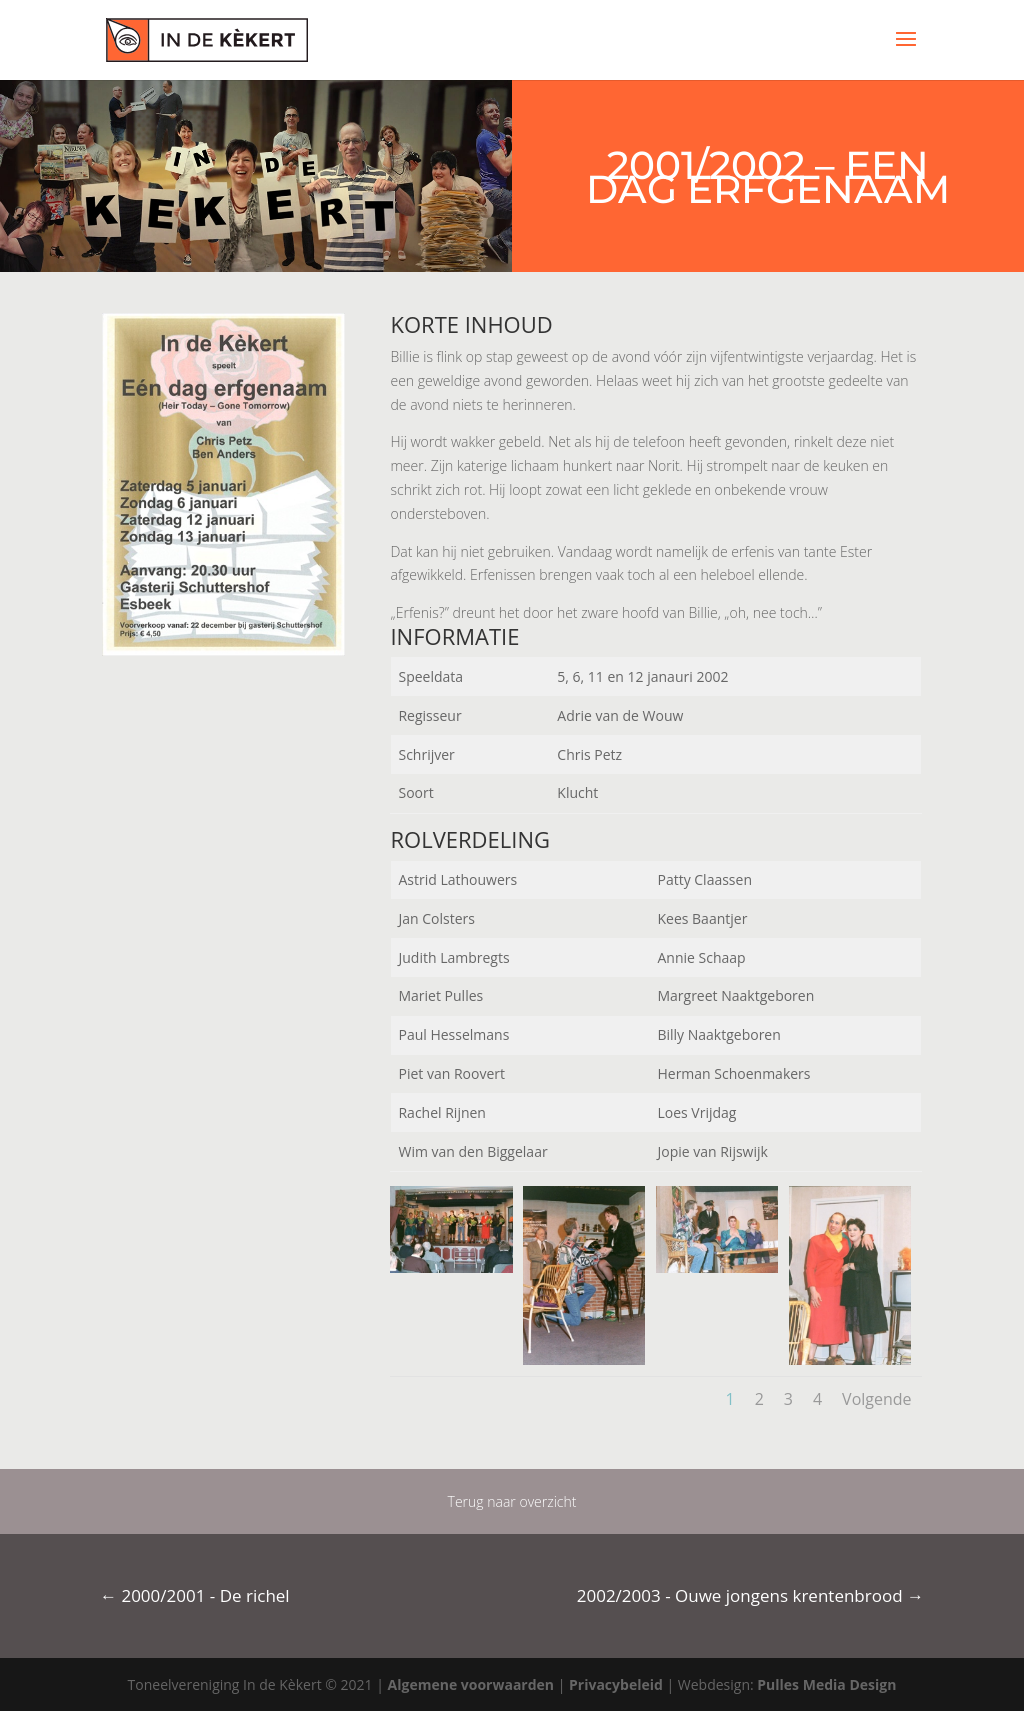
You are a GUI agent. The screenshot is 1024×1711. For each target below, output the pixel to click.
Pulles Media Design (826, 1684)
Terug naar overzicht (512, 1501)
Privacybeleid (616, 1684)
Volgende (876, 1399)
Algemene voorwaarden (471, 1684)
